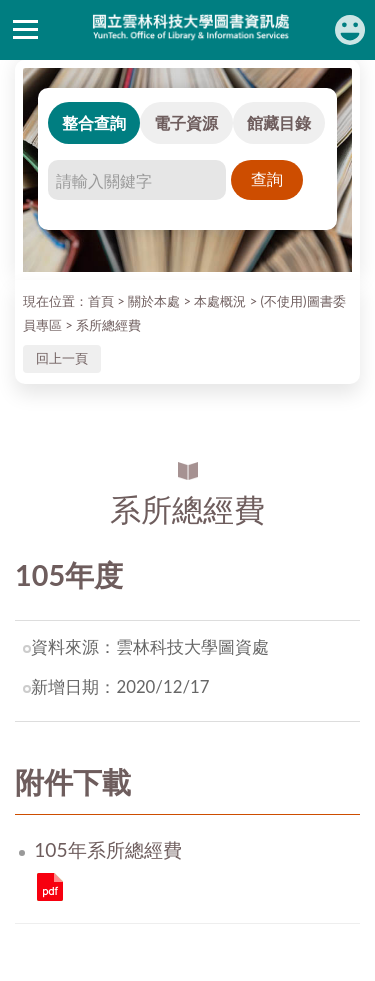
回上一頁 (62, 358)
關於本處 (154, 301)
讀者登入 (350, 30)
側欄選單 (25, 29)
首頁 (101, 301)
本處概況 (220, 301)
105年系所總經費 (50, 887)
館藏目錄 (279, 122)
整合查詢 (94, 122)
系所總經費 (108, 325)
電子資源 (186, 122)
